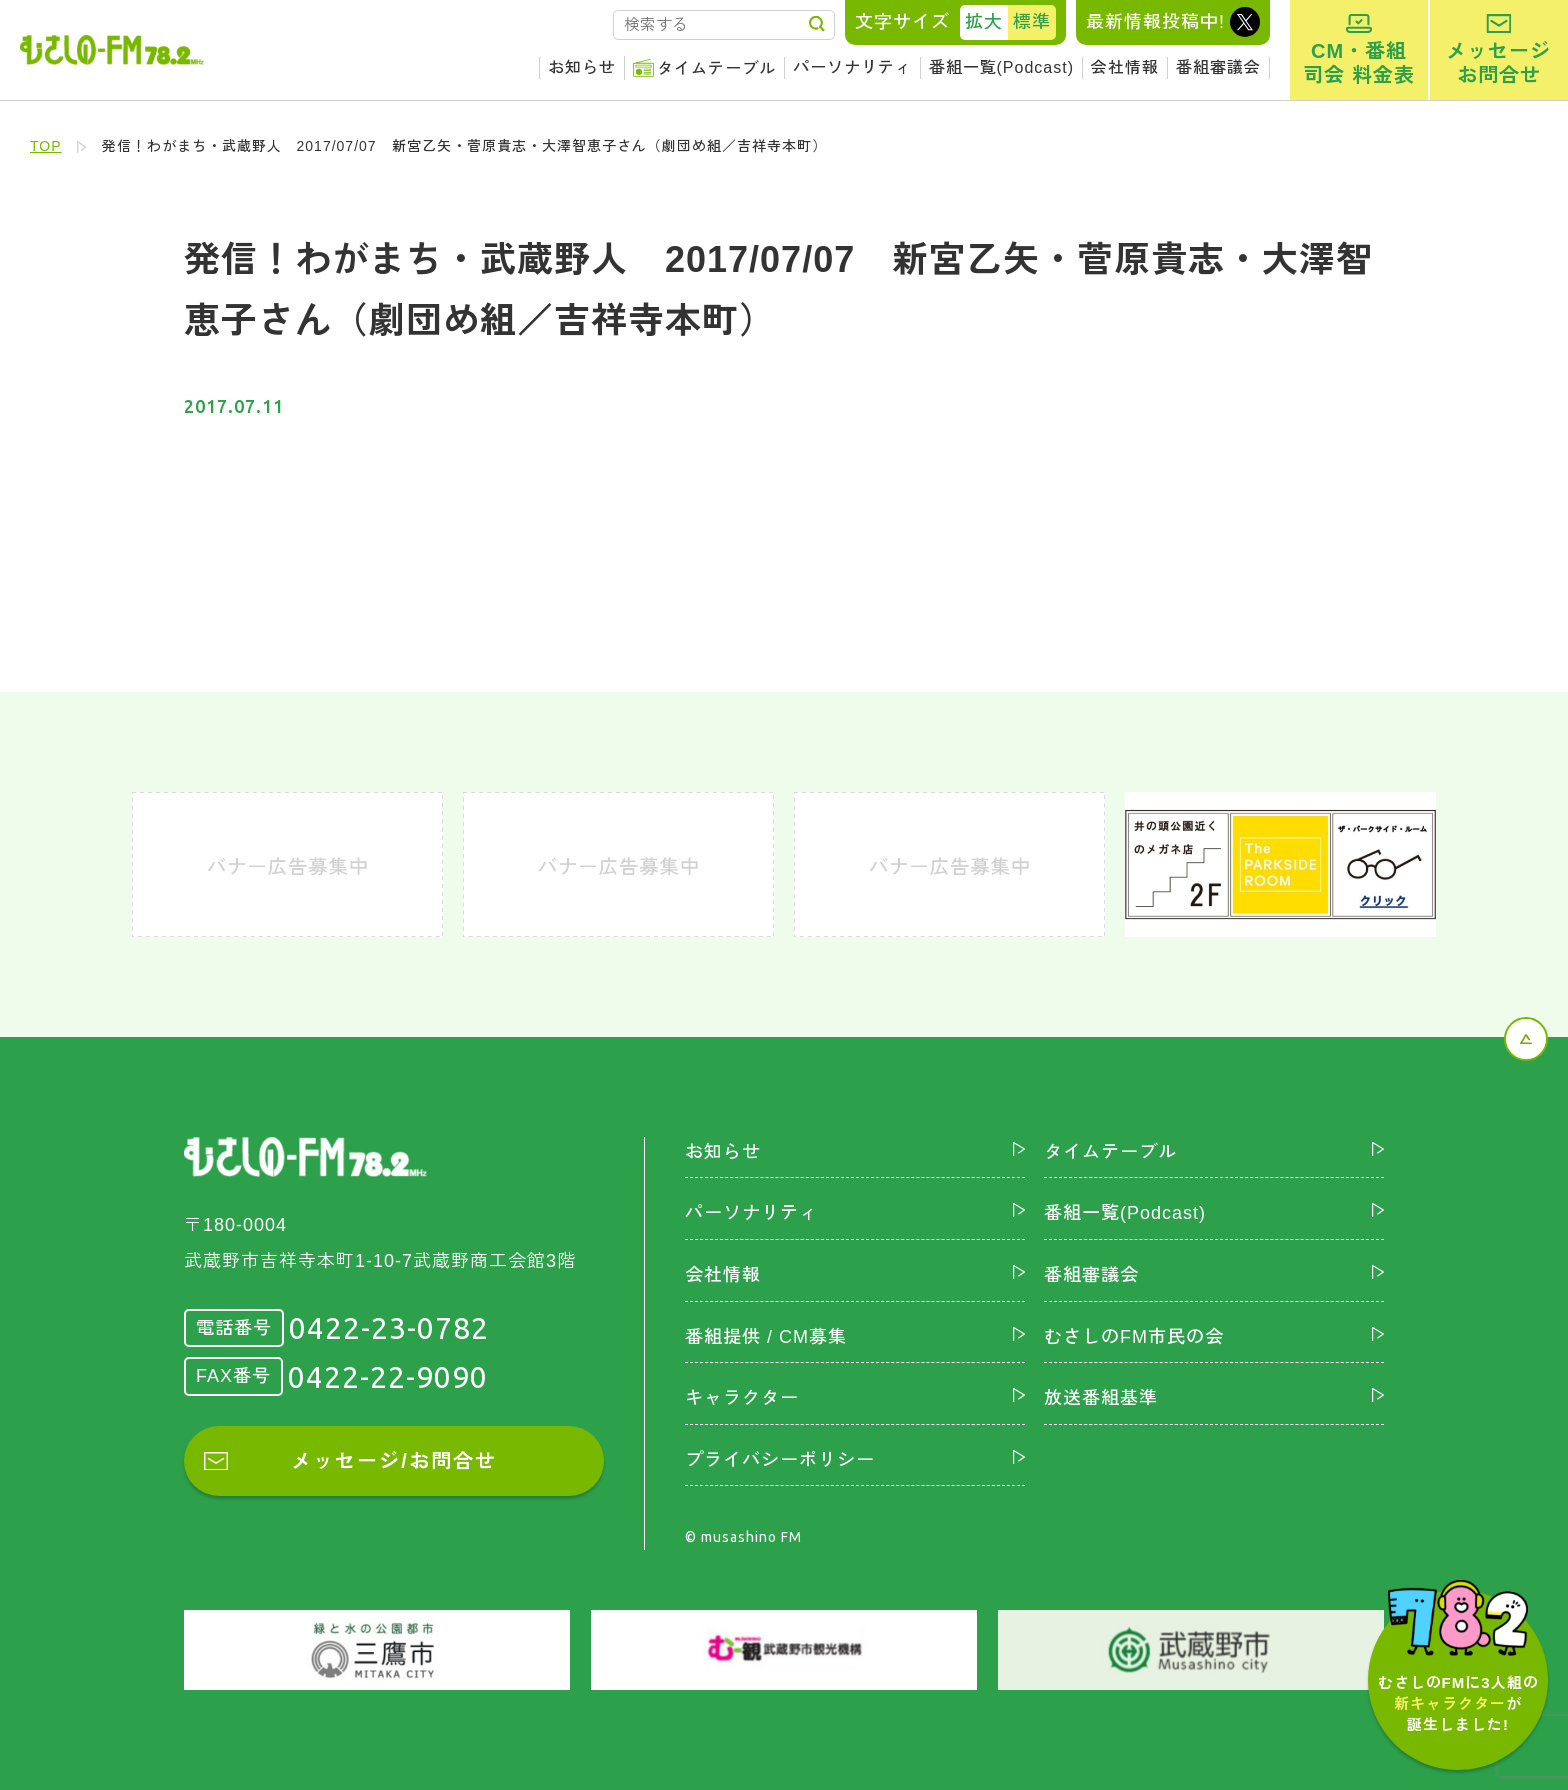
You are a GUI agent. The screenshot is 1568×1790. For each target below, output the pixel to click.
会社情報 (1125, 67)
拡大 (984, 22)
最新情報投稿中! (1155, 22)
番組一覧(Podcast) (1001, 67)
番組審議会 (1218, 67)
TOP (46, 146)
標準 (1032, 22)
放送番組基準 (1101, 1398)
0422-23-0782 (389, 1328)
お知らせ (582, 67)
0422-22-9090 (388, 1377)
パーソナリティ (852, 67)
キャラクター (742, 1398)
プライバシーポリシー (780, 1460)
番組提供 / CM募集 (766, 1337)
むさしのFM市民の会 (1134, 1337)
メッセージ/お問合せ (394, 1461)
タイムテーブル (716, 68)
